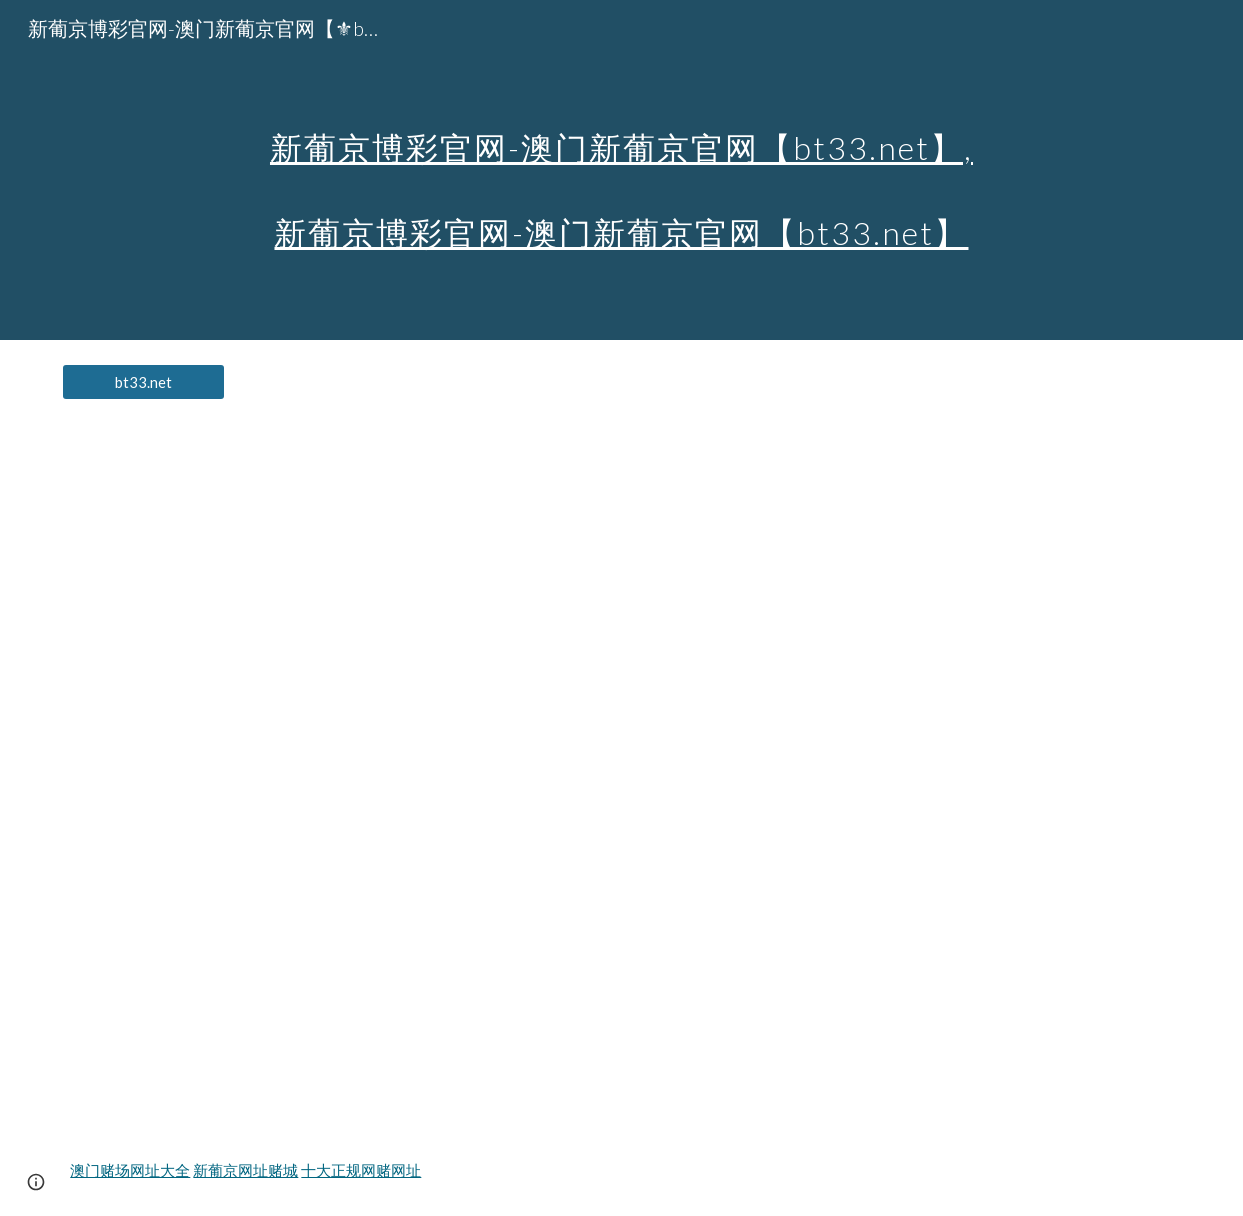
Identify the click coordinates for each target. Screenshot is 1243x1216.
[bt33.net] (143, 382)
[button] (36, 1182)
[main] (621, 170)
